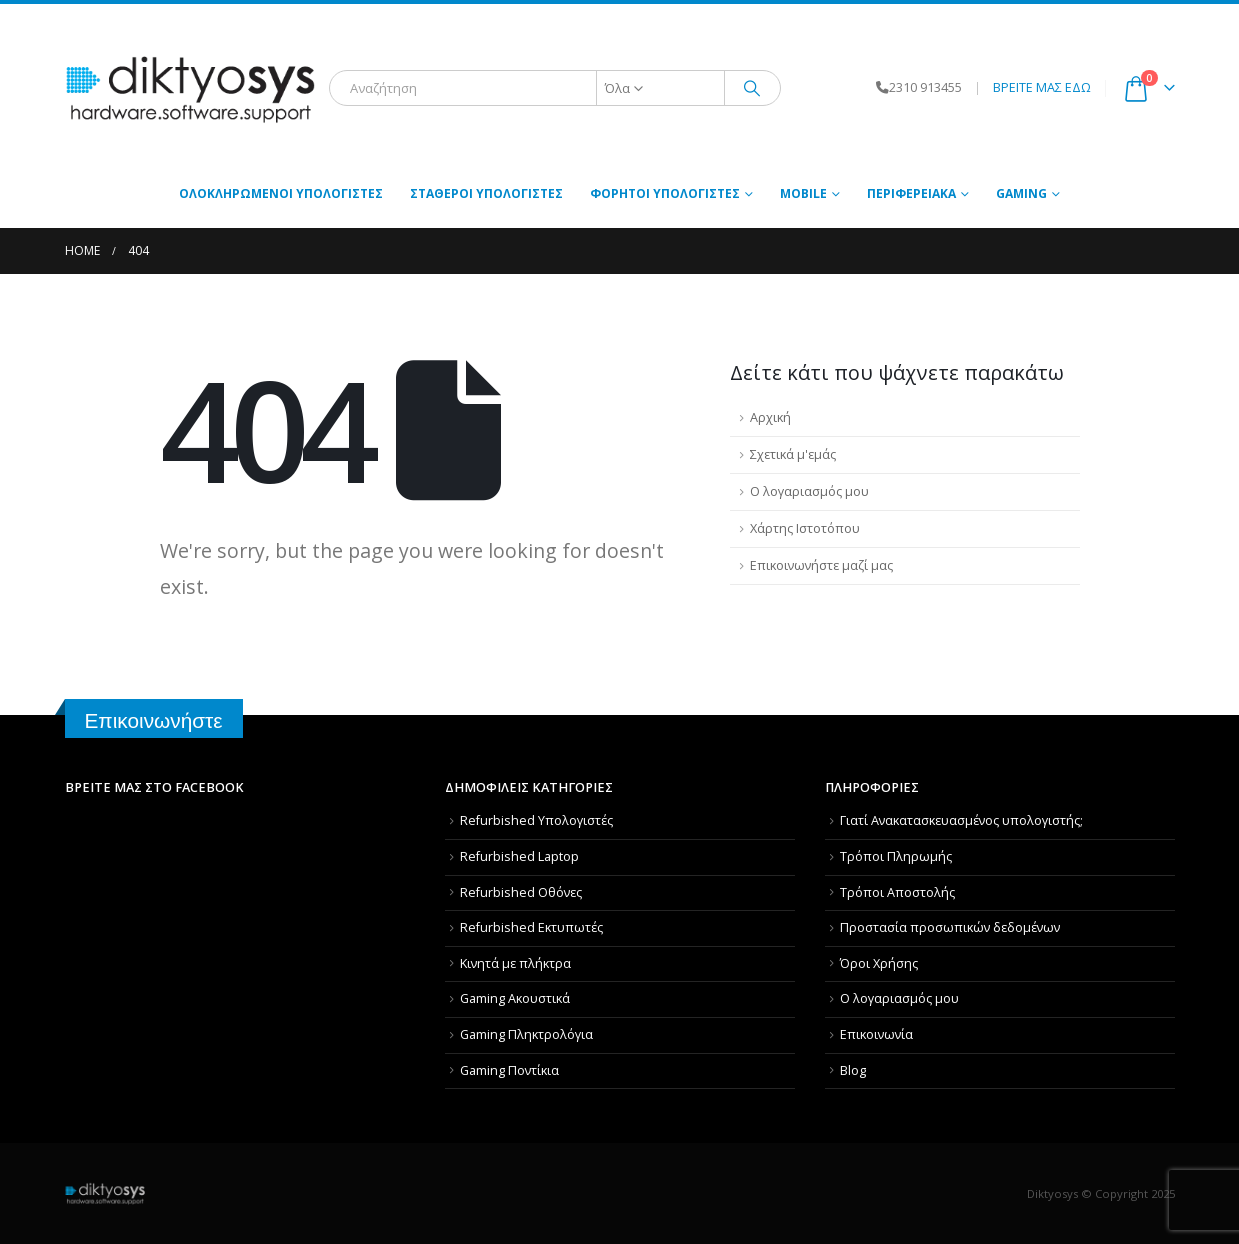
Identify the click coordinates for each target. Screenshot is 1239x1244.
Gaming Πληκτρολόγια (526, 1034)
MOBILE (803, 193)
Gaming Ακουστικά (515, 998)
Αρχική (770, 417)
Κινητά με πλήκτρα (515, 963)
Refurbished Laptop (519, 856)
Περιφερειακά (911, 193)
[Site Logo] (190, 88)
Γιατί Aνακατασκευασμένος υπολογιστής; (961, 820)
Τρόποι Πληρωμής (896, 856)
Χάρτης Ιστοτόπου (805, 528)
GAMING (1021, 193)
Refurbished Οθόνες (521, 892)
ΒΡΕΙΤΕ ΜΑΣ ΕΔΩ (1042, 87)
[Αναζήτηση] (753, 88)
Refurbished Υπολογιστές (536, 820)
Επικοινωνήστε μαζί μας (821, 565)
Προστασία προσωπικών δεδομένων (950, 927)
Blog (853, 1070)
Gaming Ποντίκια (509, 1070)
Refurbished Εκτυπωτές (531, 927)
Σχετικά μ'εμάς (793, 454)
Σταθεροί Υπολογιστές (486, 193)
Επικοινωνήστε (154, 720)
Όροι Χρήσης (879, 963)
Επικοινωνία (876, 1034)
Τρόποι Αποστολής (897, 892)
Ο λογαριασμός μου (809, 491)
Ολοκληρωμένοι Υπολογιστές (281, 193)
